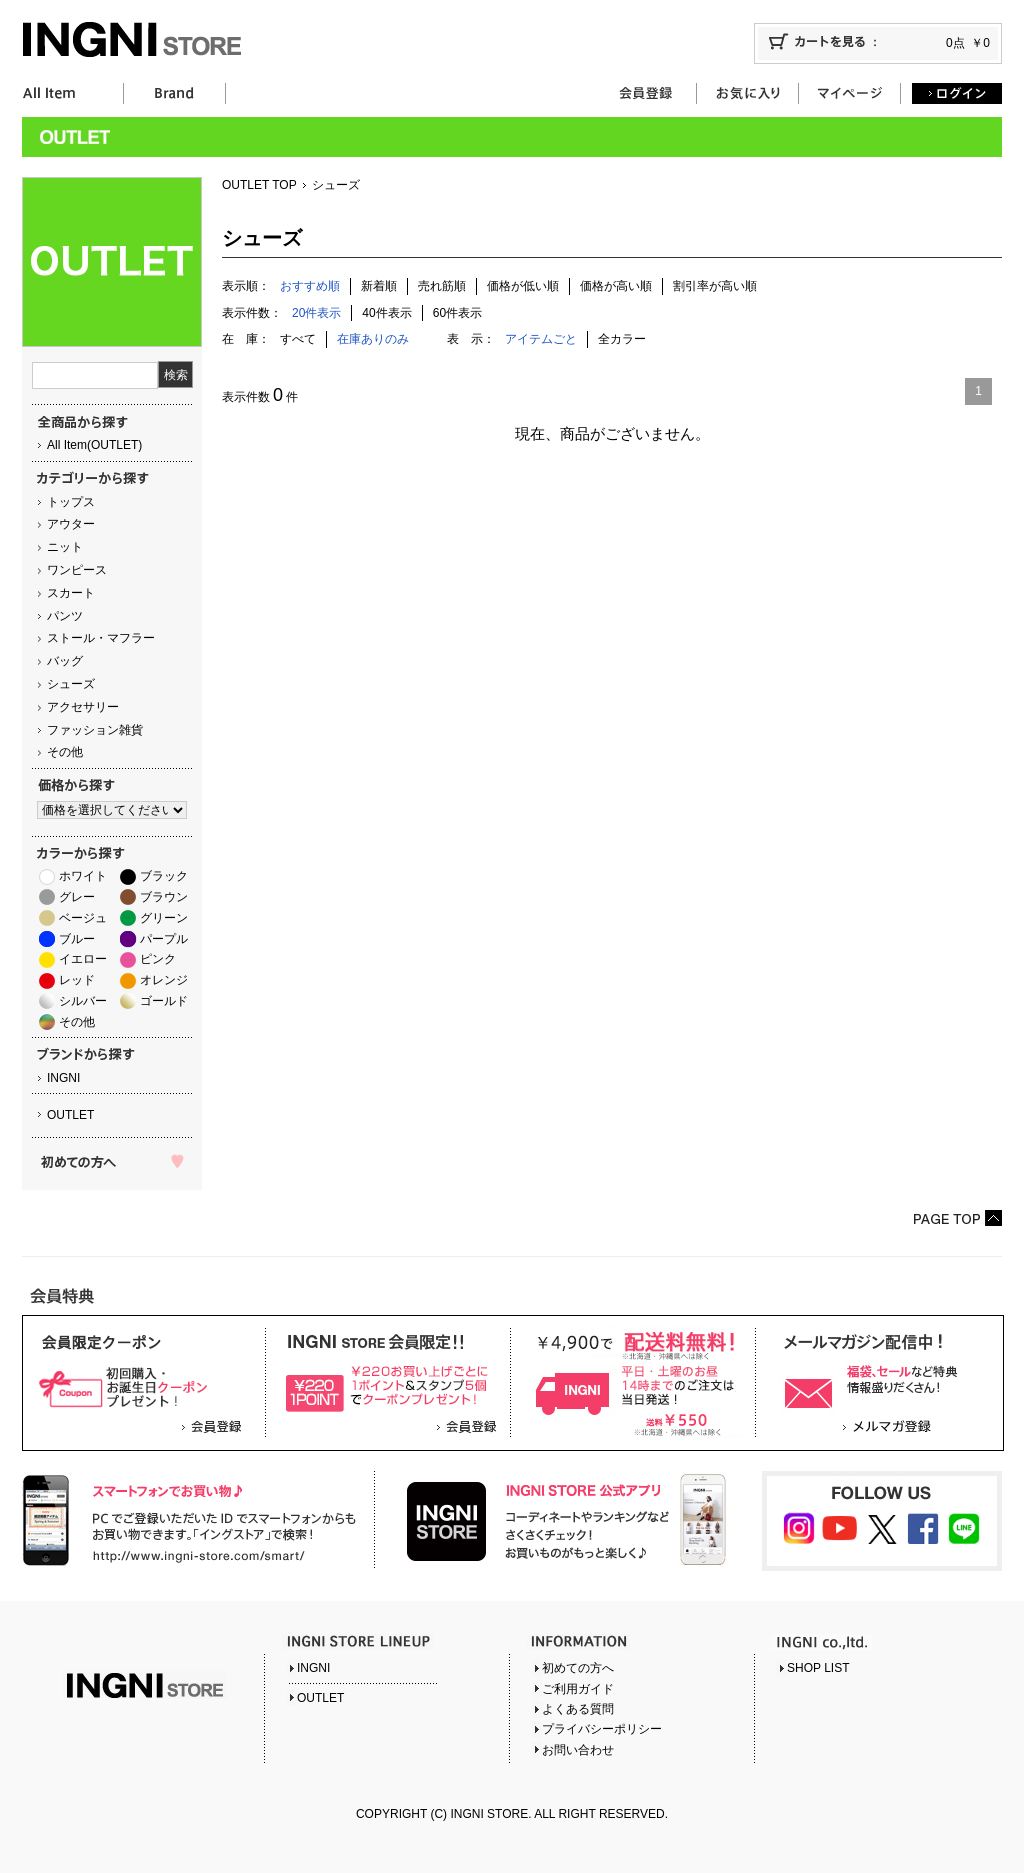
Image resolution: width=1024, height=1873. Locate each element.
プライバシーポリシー (602, 1729)
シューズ (71, 684)
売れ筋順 (442, 286)
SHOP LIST (818, 1668)
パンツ (65, 616)
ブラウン (164, 897)
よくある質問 (578, 1709)
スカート (71, 593)
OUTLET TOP (259, 185)
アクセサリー (83, 707)
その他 (65, 752)
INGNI (63, 1078)
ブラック (164, 876)
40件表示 (386, 313)
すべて (298, 339)
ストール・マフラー (101, 638)
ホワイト (83, 876)
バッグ (65, 661)
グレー (77, 897)
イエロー (83, 959)
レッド (77, 980)
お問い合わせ (578, 1750)
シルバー (83, 1001)
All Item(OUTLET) (94, 445)
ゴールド (164, 1001)
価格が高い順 (616, 286)
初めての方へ (578, 1668)
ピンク (158, 959)
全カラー (622, 339)
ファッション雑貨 (95, 730)
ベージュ (83, 918)
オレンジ (164, 980)
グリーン (164, 918)
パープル (164, 939)
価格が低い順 (523, 286)
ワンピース (77, 570)
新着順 (379, 286)
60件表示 (457, 313)
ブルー (77, 939)
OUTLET (70, 1115)
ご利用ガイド (578, 1689)
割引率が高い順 (715, 286)
